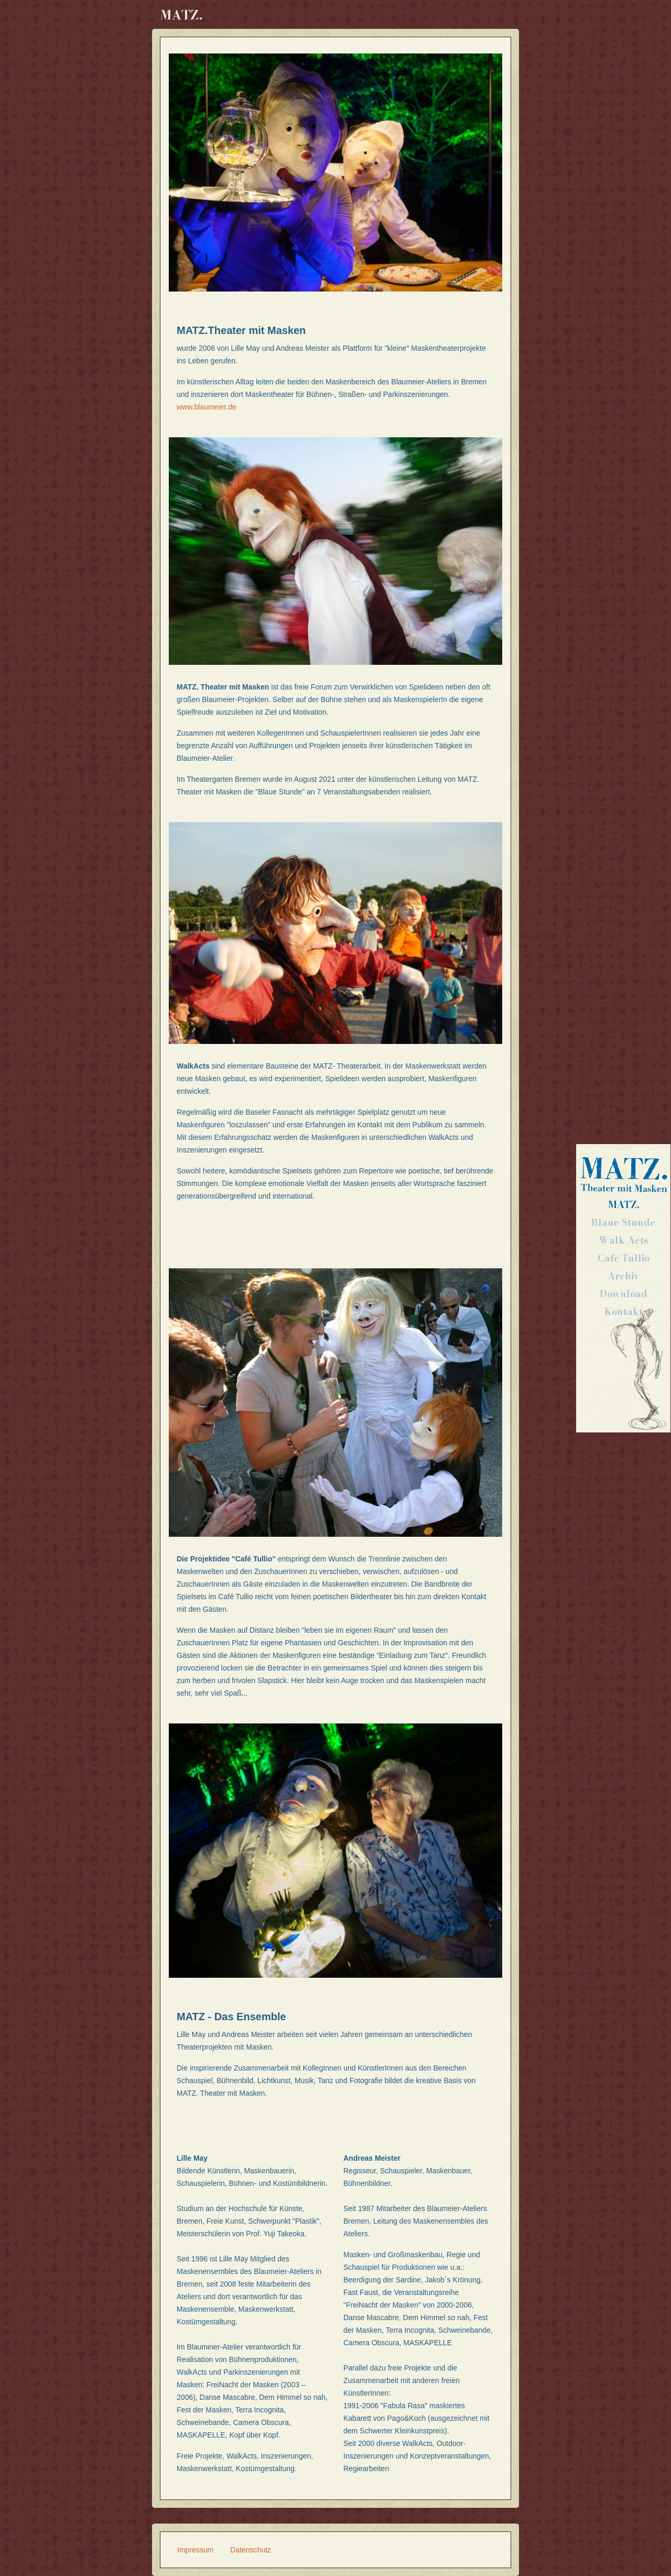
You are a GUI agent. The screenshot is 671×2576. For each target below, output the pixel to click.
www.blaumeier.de (206, 407)
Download (623, 1294)
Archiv (623, 1276)
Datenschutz (250, 2550)
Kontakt (623, 1312)
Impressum (195, 2550)
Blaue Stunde (623, 1222)
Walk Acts (623, 1240)
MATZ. (623, 1205)
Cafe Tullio (624, 1258)
